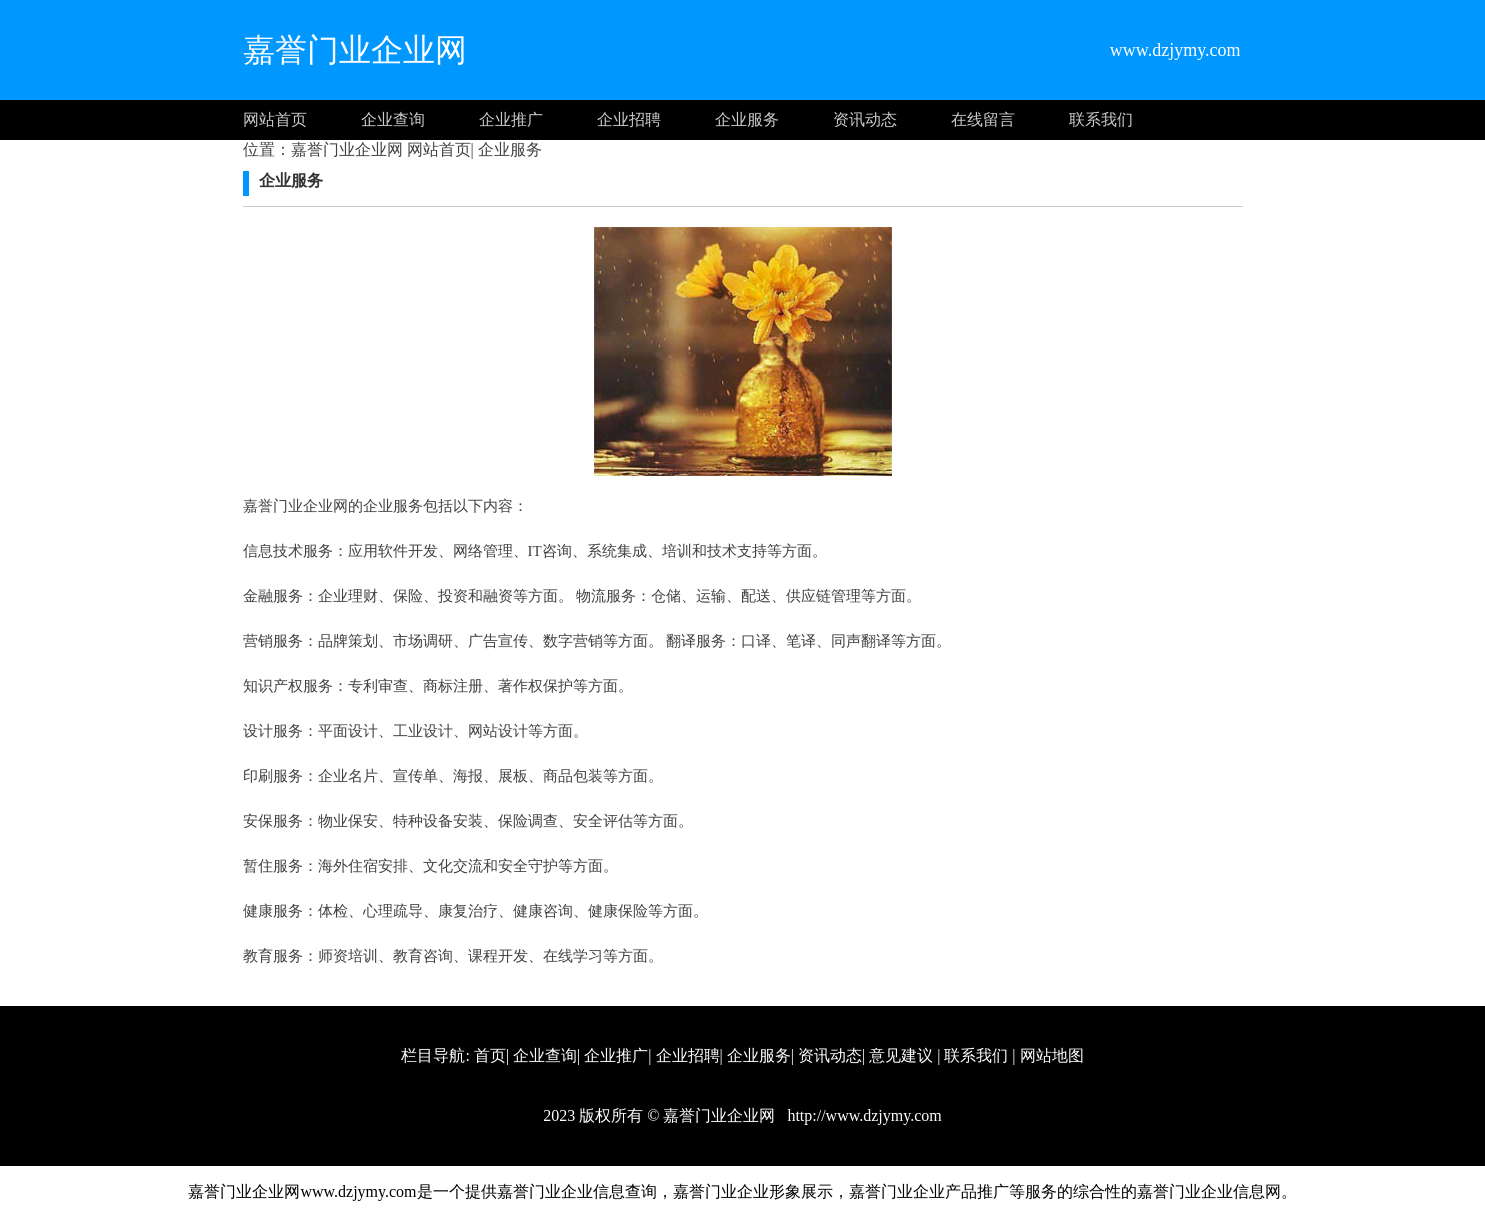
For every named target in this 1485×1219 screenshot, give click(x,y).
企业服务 (747, 119)
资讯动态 (865, 119)
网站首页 (275, 119)
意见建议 (901, 1055)
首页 (490, 1055)
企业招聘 (629, 119)
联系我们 (1101, 119)
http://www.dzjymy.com (862, 1115)
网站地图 (1052, 1055)
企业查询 (393, 119)
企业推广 (511, 119)
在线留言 (983, 119)
